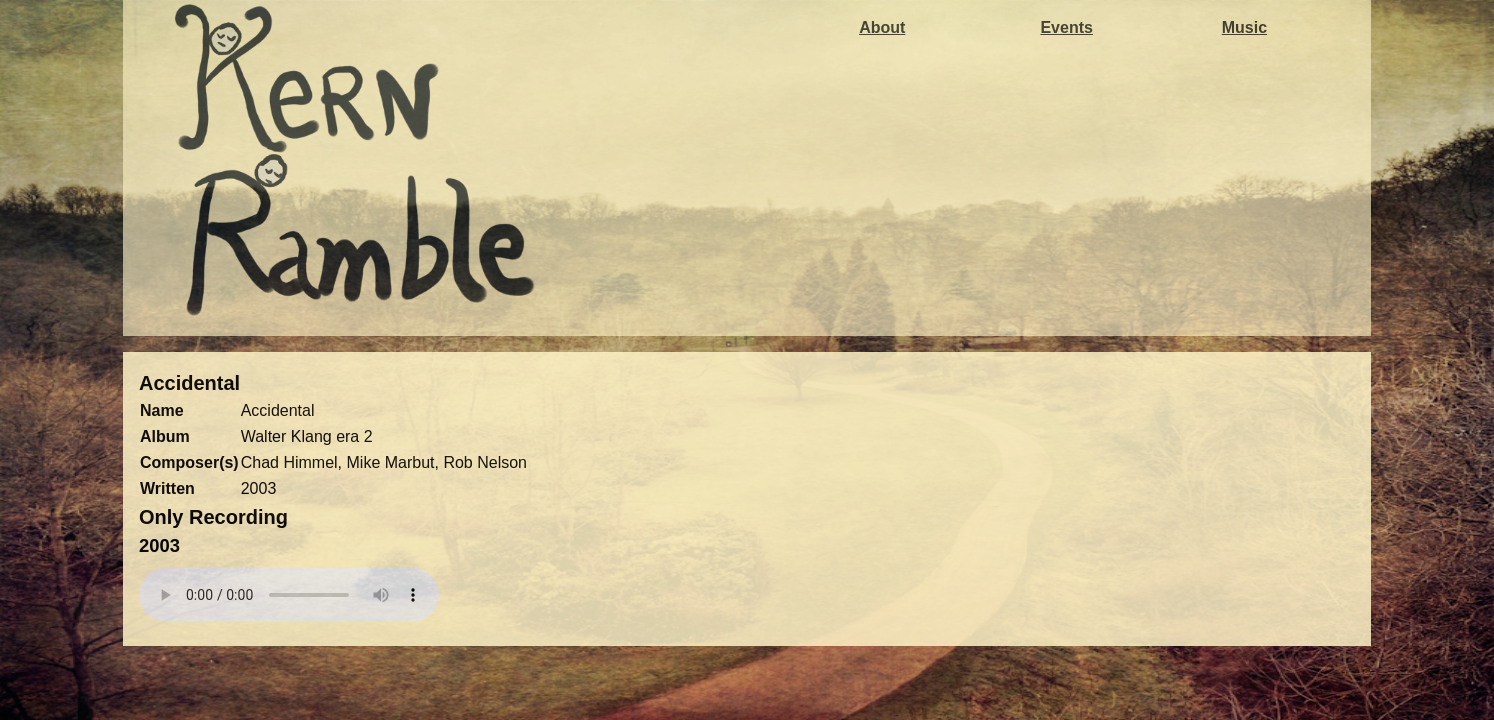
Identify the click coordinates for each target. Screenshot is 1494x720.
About (882, 27)
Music (1244, 27)
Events (1066, 27)
